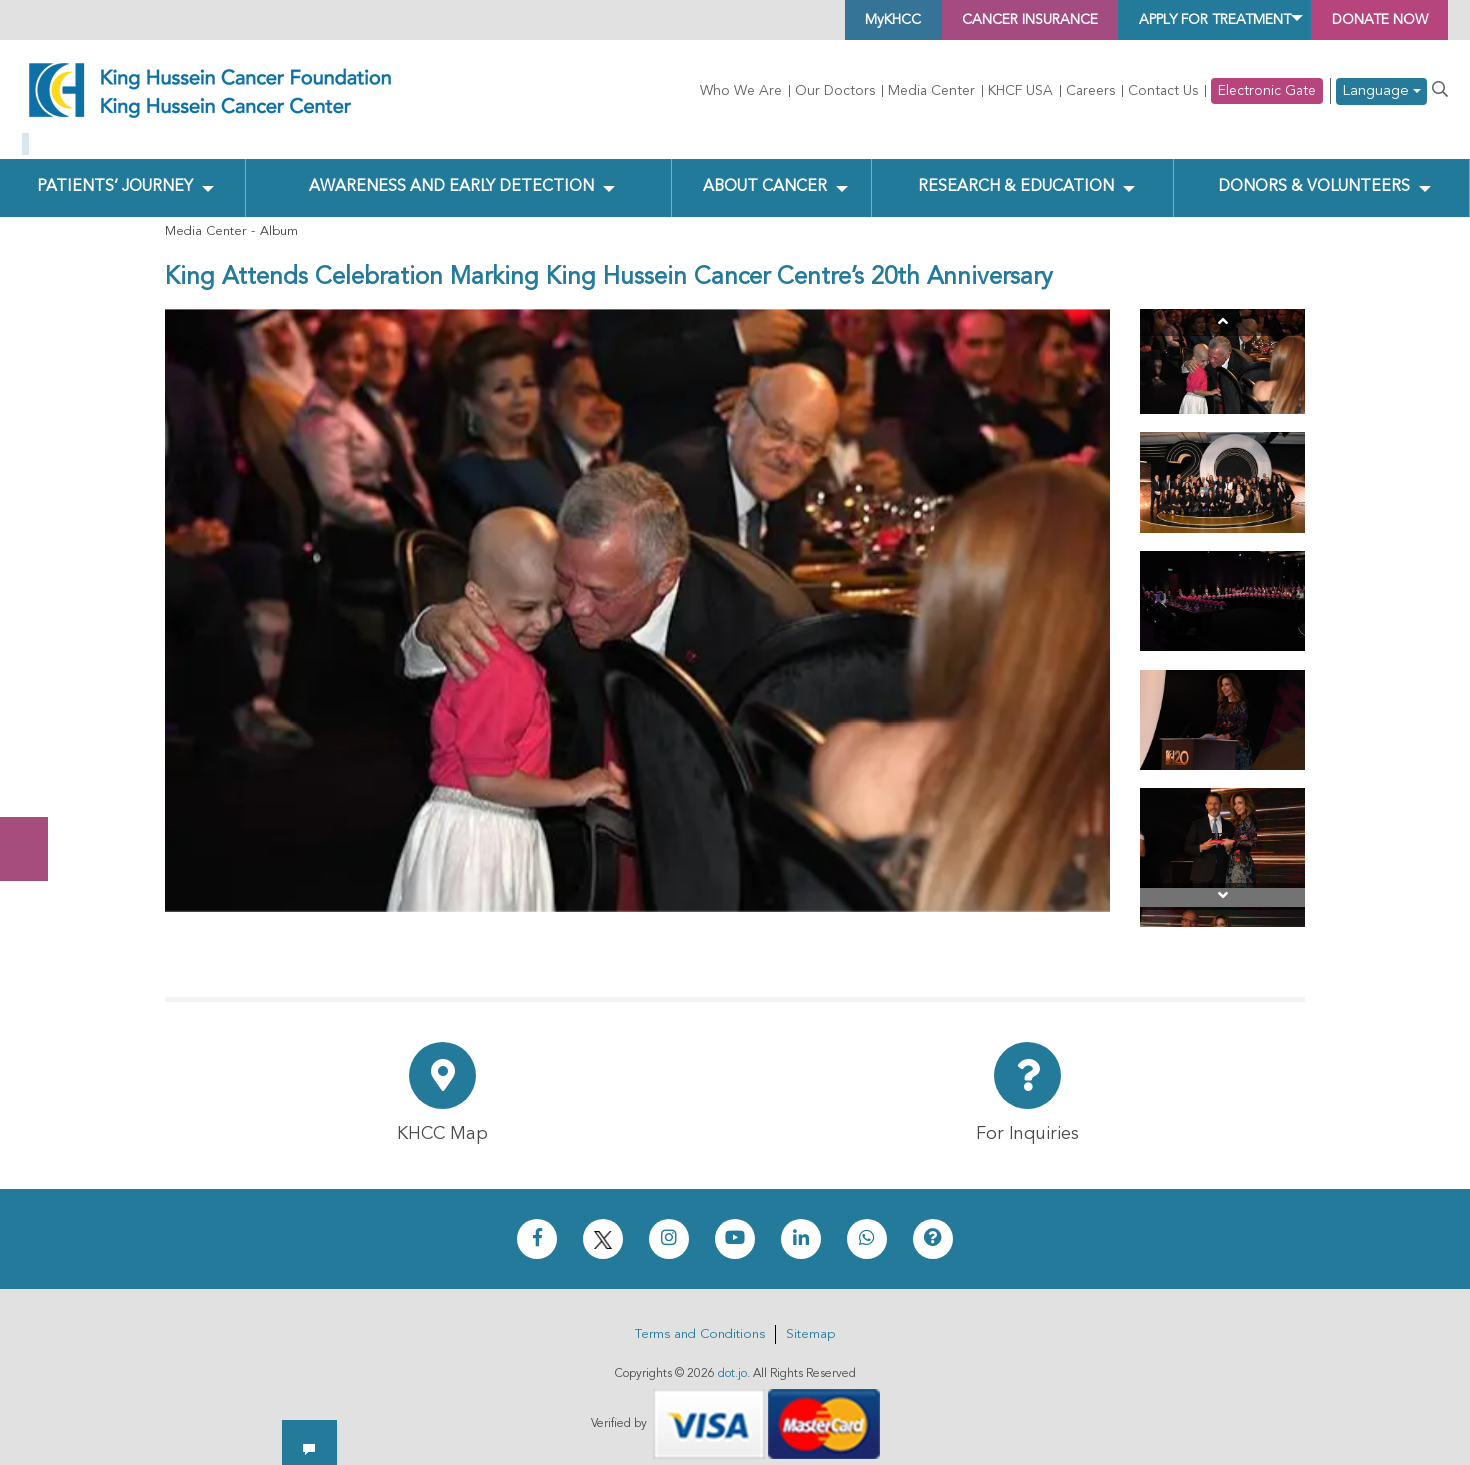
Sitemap (810, 1318)
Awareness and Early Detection (450, 171)
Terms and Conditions (700, 1318)
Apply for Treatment (1171, 20)
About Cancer (763, 171)
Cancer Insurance (951, 20)
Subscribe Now (34, 774)
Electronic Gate (1267, 91)
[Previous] (1222, 306)
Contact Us (1163, 91)
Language (1381, 91)
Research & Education (1012, 171)
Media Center (931, 91)
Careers (1090, 91)
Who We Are (741, 91)
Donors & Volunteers (1313, 171)
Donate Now (34, 695)
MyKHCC (792, 20)
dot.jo (732, 1358)
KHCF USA (1020, 91)
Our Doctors (835, 91)
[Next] (1222, 880)
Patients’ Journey (115, 171)
